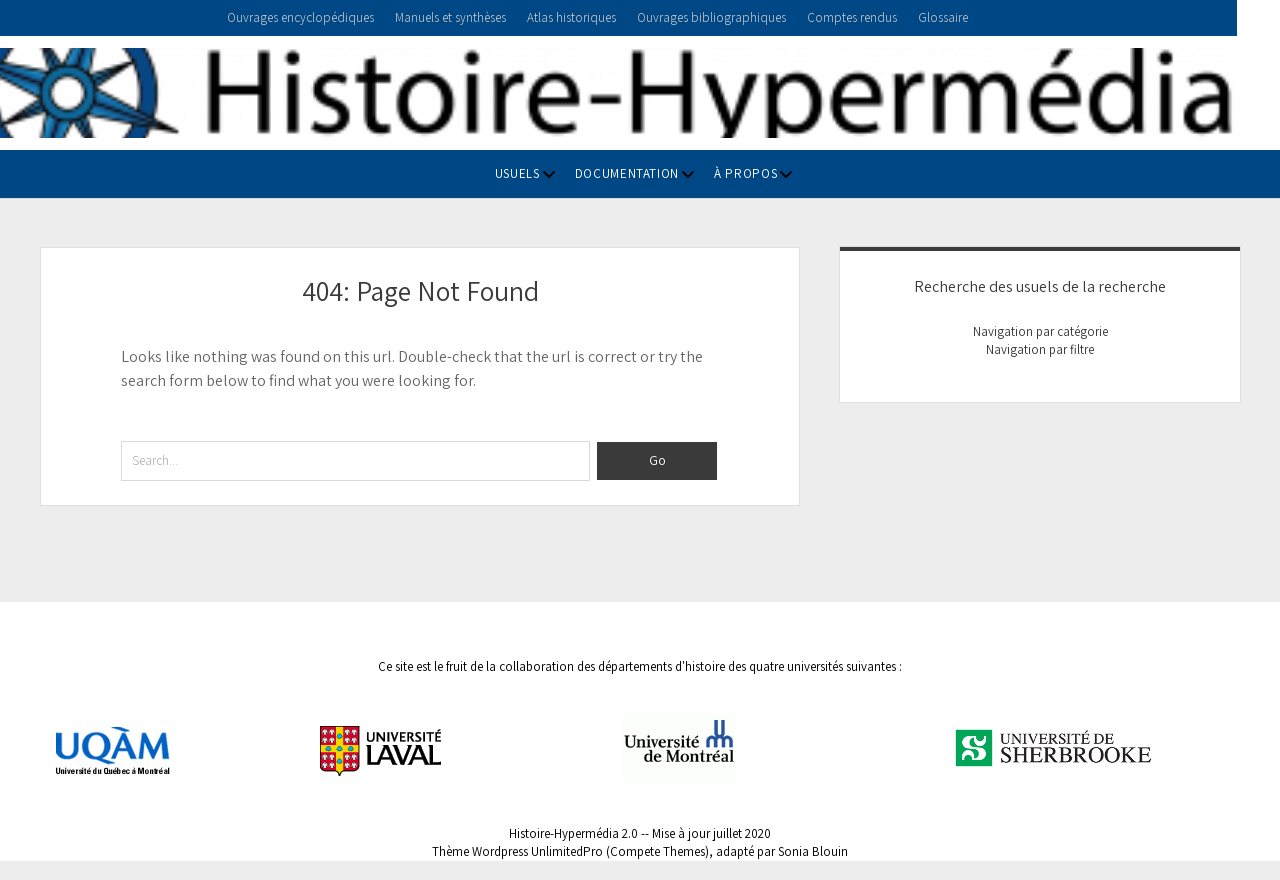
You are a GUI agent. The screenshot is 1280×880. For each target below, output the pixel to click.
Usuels (517, 173)
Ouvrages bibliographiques (711, 17)
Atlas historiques (571, 17)
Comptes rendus (852, 17)
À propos (745, 173)
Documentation (627, 173)
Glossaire (943, 17)
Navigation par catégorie (1040, 331)
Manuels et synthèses (450, 17)
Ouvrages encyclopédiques (300, 17)
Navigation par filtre (1040, 349)
